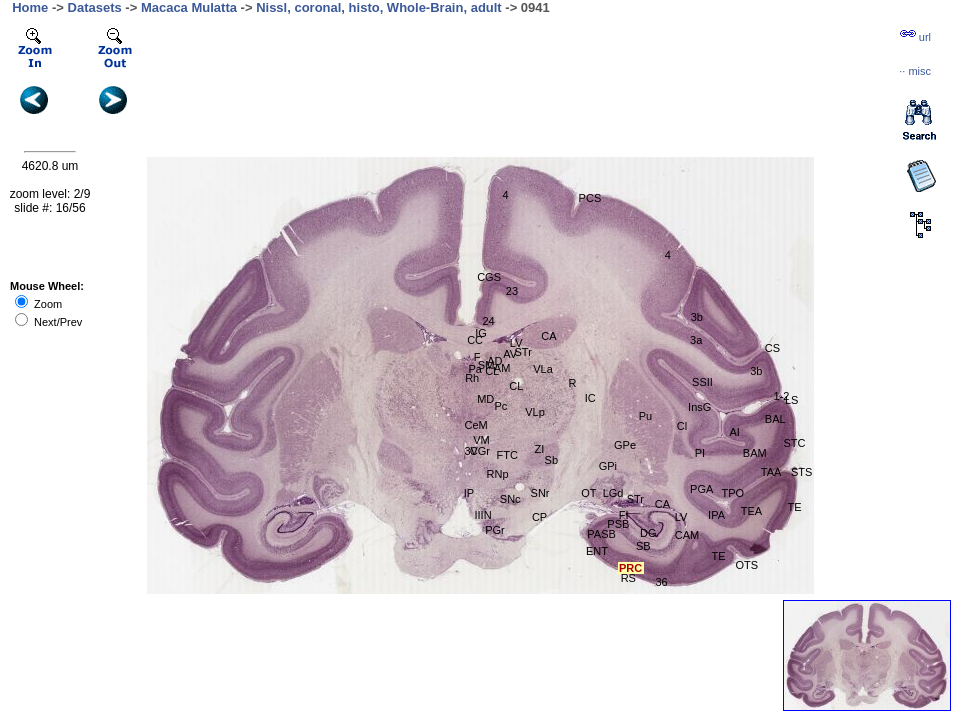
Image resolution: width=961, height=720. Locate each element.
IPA (716, 515)
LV (516, 343)
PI (700, 453)
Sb (551, 460)
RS (628, 578)
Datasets (95, 7)
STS (801, 472)
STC (795, 443)
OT (588, 493)
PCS (590, 198)
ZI (540, 449)
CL (516, 386)
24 (489, 321)
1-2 (782, 396)
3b (756, 371)
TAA (771, 472)
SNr (540, 493)
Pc (501, 406)
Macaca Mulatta (189, 7)
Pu (645, 416)
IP (469, 493)
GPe (625, 445)
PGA (701, 489)
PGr (495, 530)
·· (915, 71)
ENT (597, 551)
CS (772, 348)
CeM (475, 425)
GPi (608, 466)
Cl (682, 426)
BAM (755, 453)
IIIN (482, 515)
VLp (535, 412)
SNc (510, 499)
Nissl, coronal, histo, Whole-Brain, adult (379, 7)
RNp (498, 474)
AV (510, 354)
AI (734, 432)
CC (475, 340)
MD (485, 399)
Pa (474, 369)
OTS (746, 565)
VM (481, 440)
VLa (543, 369)
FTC (507, 455)
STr (523, 352)
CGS (489, 277)
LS (791, 400)
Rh (472, 378)
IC (590, 398)
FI (624, 515)
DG (648, 533)
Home (30, 7)
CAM (687, 535)
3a (696, 340)
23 (512, 291)
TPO (732, 493)
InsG (699, 407)
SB (643, 546)
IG (481, 333)
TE (718, 556)
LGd (613, 493)
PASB (601, 534)
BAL (775, 419)
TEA (751, 511)
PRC (630, 568)
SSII (702, 382)
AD (494, 361)
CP (539, 517)
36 (661, 582)
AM (502, 368)
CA (548, 336)
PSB (618, 524)
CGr (480, 451)
